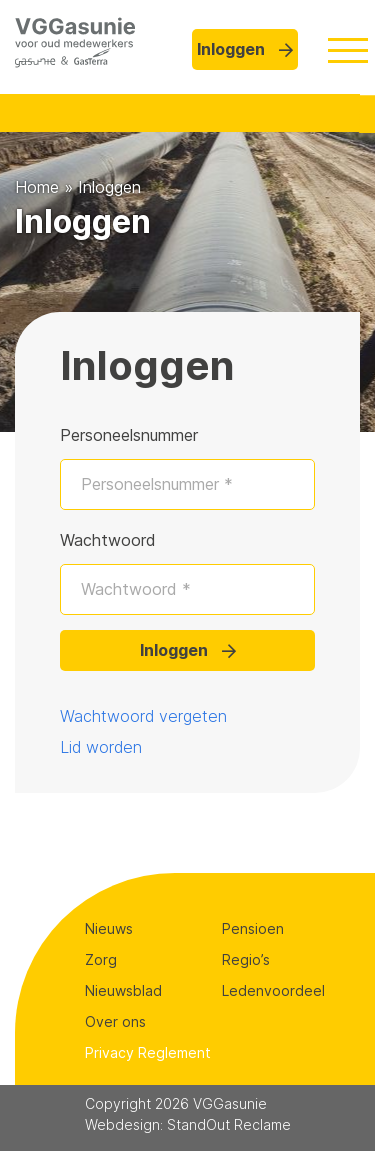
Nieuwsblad (123, 990)
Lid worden (101, 747)
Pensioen (253, 928)
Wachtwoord (108, 540)
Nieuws (109, 928)
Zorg (101, 959)
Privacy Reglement (148, 1052)
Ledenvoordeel (273, 990)
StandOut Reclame (229, 1124)
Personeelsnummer (129, 435)
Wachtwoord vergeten (143, 716)
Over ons (115, 1021)
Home (37, 187)
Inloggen (245, 49)
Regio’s (246, 959)
